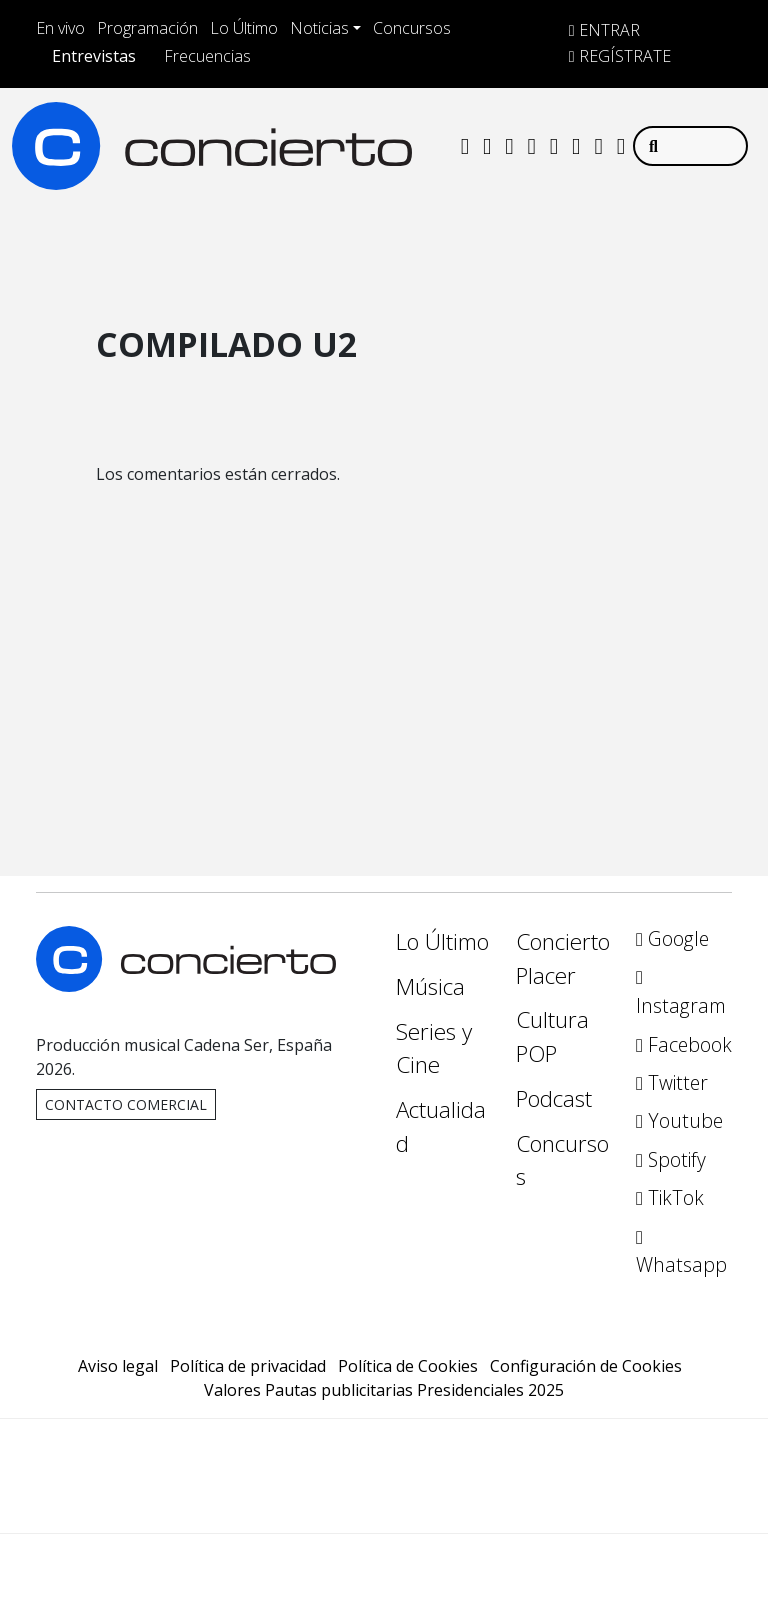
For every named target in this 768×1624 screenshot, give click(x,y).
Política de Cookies (408, 1366)
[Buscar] (690, 146)
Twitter (672, 1082)
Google (672, 938)
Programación (147, 28)
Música (430, 986)
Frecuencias (207, 56)
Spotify (671, 1159)
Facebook (684, 1044)
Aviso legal (118, 1366)
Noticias (319, 28)
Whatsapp (681, 1253)
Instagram (681, 993)
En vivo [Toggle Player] (60, 28)
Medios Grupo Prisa (384, 1511)
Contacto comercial (126, 1104)
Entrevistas (94, 56)
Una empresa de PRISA (384, 1462)
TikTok (670, 1197)
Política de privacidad (248, 1366)
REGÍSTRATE (620, 56)
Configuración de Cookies (586, 1366)
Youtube (679, 1120)
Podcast (554, 1098)
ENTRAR (604, 30)
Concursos (412, 28)
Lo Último (244, 28)
